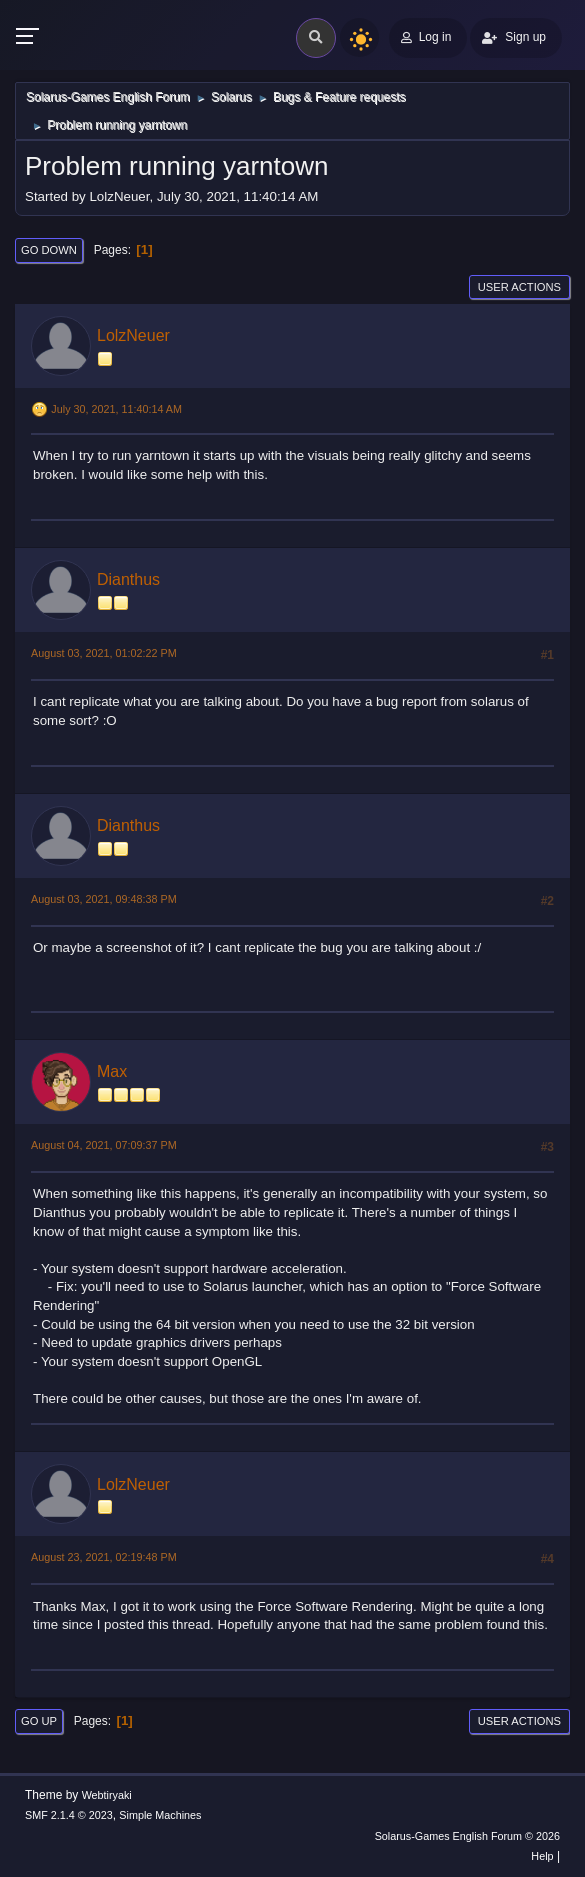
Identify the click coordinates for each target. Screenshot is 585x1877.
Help (542, 1856)
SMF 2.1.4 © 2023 (69, 1815)
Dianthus (128, 579)
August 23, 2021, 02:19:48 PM (104, 1557)
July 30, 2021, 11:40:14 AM (116, 409)
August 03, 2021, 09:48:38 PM (104, 899)
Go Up (39, 1721)
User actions (519, 287)
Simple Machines (160, 1815)
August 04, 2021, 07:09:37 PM (104, 1145)
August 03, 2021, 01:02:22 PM (104, 653)
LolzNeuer (133, 335)
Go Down (49, 250)
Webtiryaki (107, 1795)
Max (112, 1071)
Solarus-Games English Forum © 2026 (467, 1836)
